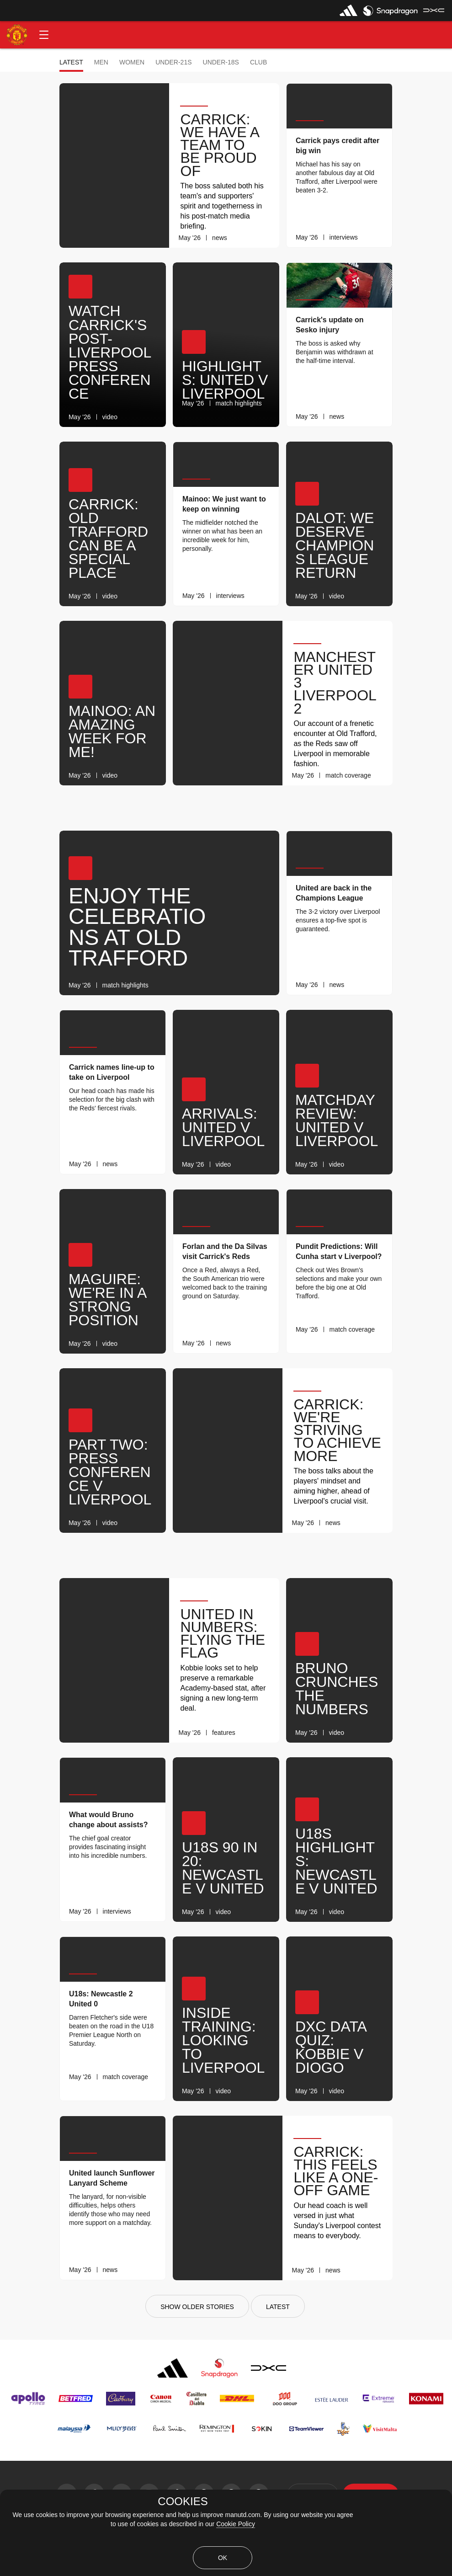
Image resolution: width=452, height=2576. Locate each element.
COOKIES (182, 2501)
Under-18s (221, 62)
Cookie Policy (235, 2524)
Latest (71, 62)
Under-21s (173, 62)
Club (258, 62)
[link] (265, 238)
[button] (44, 34)
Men (101, 62)
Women (131, 62)
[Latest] (278, 2306)
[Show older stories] (197, 2306)
